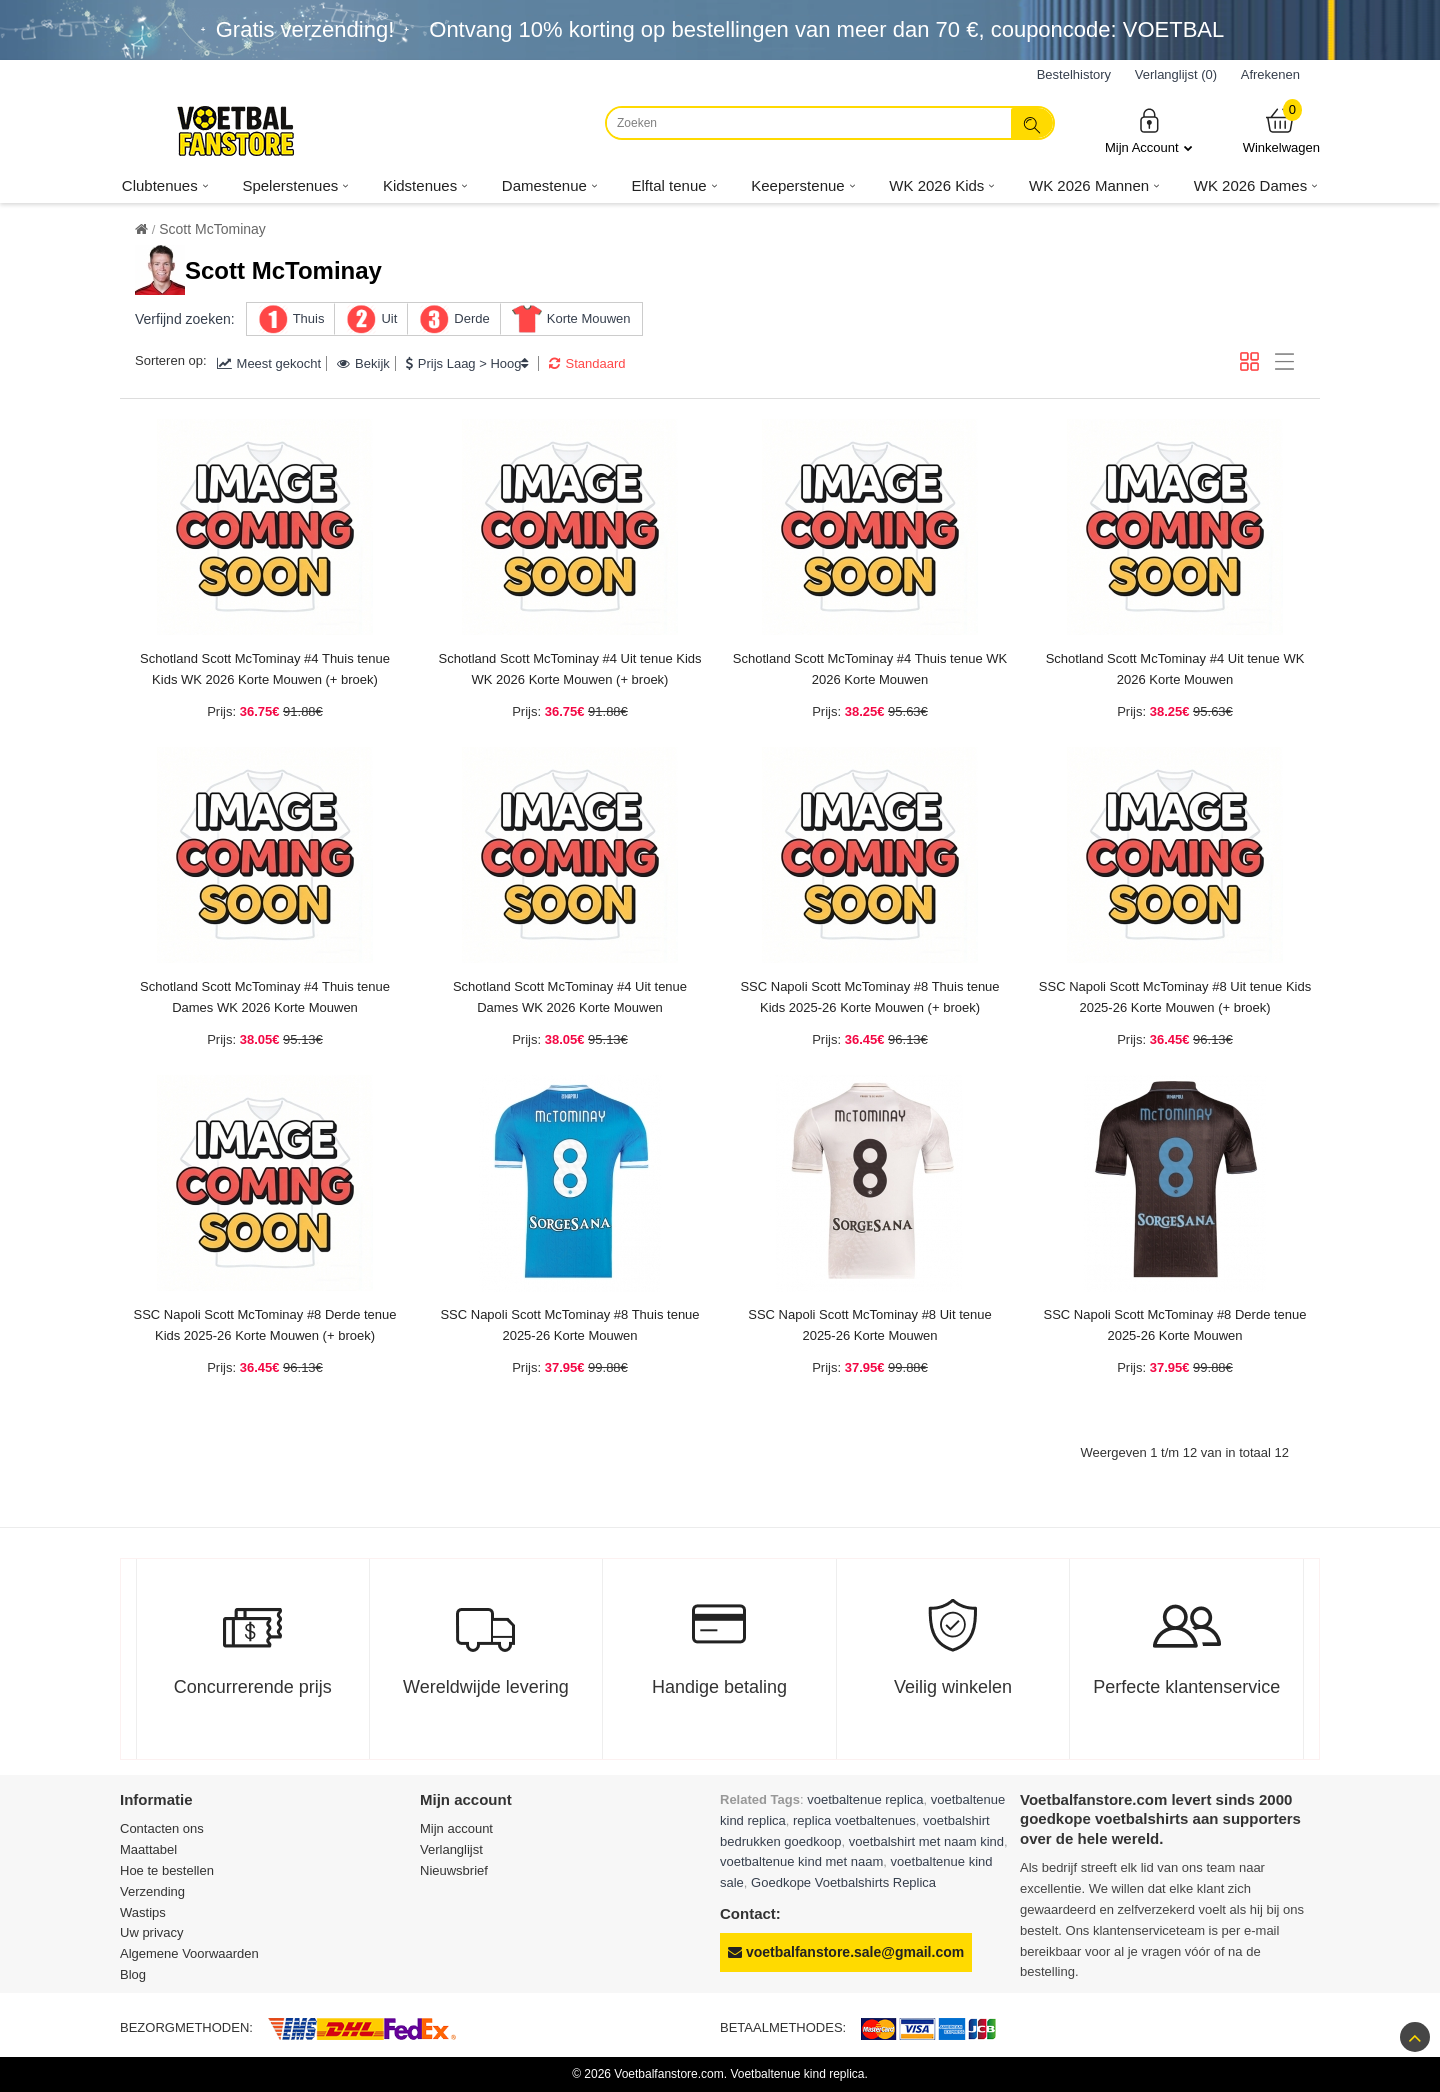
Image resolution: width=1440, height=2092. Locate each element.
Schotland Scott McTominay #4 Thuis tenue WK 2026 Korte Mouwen (870, 669)
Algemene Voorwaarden (189, 1953)
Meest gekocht (269, 363)
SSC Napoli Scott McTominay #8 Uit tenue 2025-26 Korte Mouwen (870, 1325)
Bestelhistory (1074, 74)
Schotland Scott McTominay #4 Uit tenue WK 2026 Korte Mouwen (1175, 669)
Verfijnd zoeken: (185, 319)
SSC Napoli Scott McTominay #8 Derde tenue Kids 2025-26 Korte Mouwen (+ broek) (264, 1325)
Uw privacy (152, 1932)
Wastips (143, 1912)
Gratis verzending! (305, 29)
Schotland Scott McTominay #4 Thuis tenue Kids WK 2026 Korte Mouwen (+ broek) (265, 669)
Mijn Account (1149, 130)
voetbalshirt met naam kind (926, 1841)
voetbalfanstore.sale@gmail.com (846, 1952)
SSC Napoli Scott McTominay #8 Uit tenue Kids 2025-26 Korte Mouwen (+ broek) (1175, 997)
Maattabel (148, 1849)
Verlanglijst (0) (1176, 74)
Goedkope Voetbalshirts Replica (843, 1882)
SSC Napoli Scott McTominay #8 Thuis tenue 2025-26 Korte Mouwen (569, 1325)
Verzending (152, 1891)
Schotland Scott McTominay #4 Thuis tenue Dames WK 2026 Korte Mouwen (265, 997)
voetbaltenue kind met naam (801, 1861)
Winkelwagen (1281, 130)
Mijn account (456, 1828)
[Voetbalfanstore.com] (235, 131)
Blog (133, 1974)
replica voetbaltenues (854, 1820)
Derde (471, 318)
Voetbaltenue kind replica (797, 2074)
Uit (389, 318)
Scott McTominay (212, 229)
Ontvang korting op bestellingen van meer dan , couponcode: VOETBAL (826, 29)
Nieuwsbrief (454, 1870)
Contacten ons (162, 1828)
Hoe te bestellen (167, 1870)
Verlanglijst (451, 1849)
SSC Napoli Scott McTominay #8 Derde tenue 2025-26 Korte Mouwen (1174, 1325)
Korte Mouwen (589, 318)
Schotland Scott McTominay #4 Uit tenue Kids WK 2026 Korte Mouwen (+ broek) (569, 669)
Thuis (309, 318)
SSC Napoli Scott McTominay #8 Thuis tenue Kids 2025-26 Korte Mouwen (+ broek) (869, 997)
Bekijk (363, 363)
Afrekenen (1270, 74)
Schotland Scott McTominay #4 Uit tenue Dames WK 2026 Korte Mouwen (570, 997)
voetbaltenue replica (865, 1799)
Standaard (587, 363)
